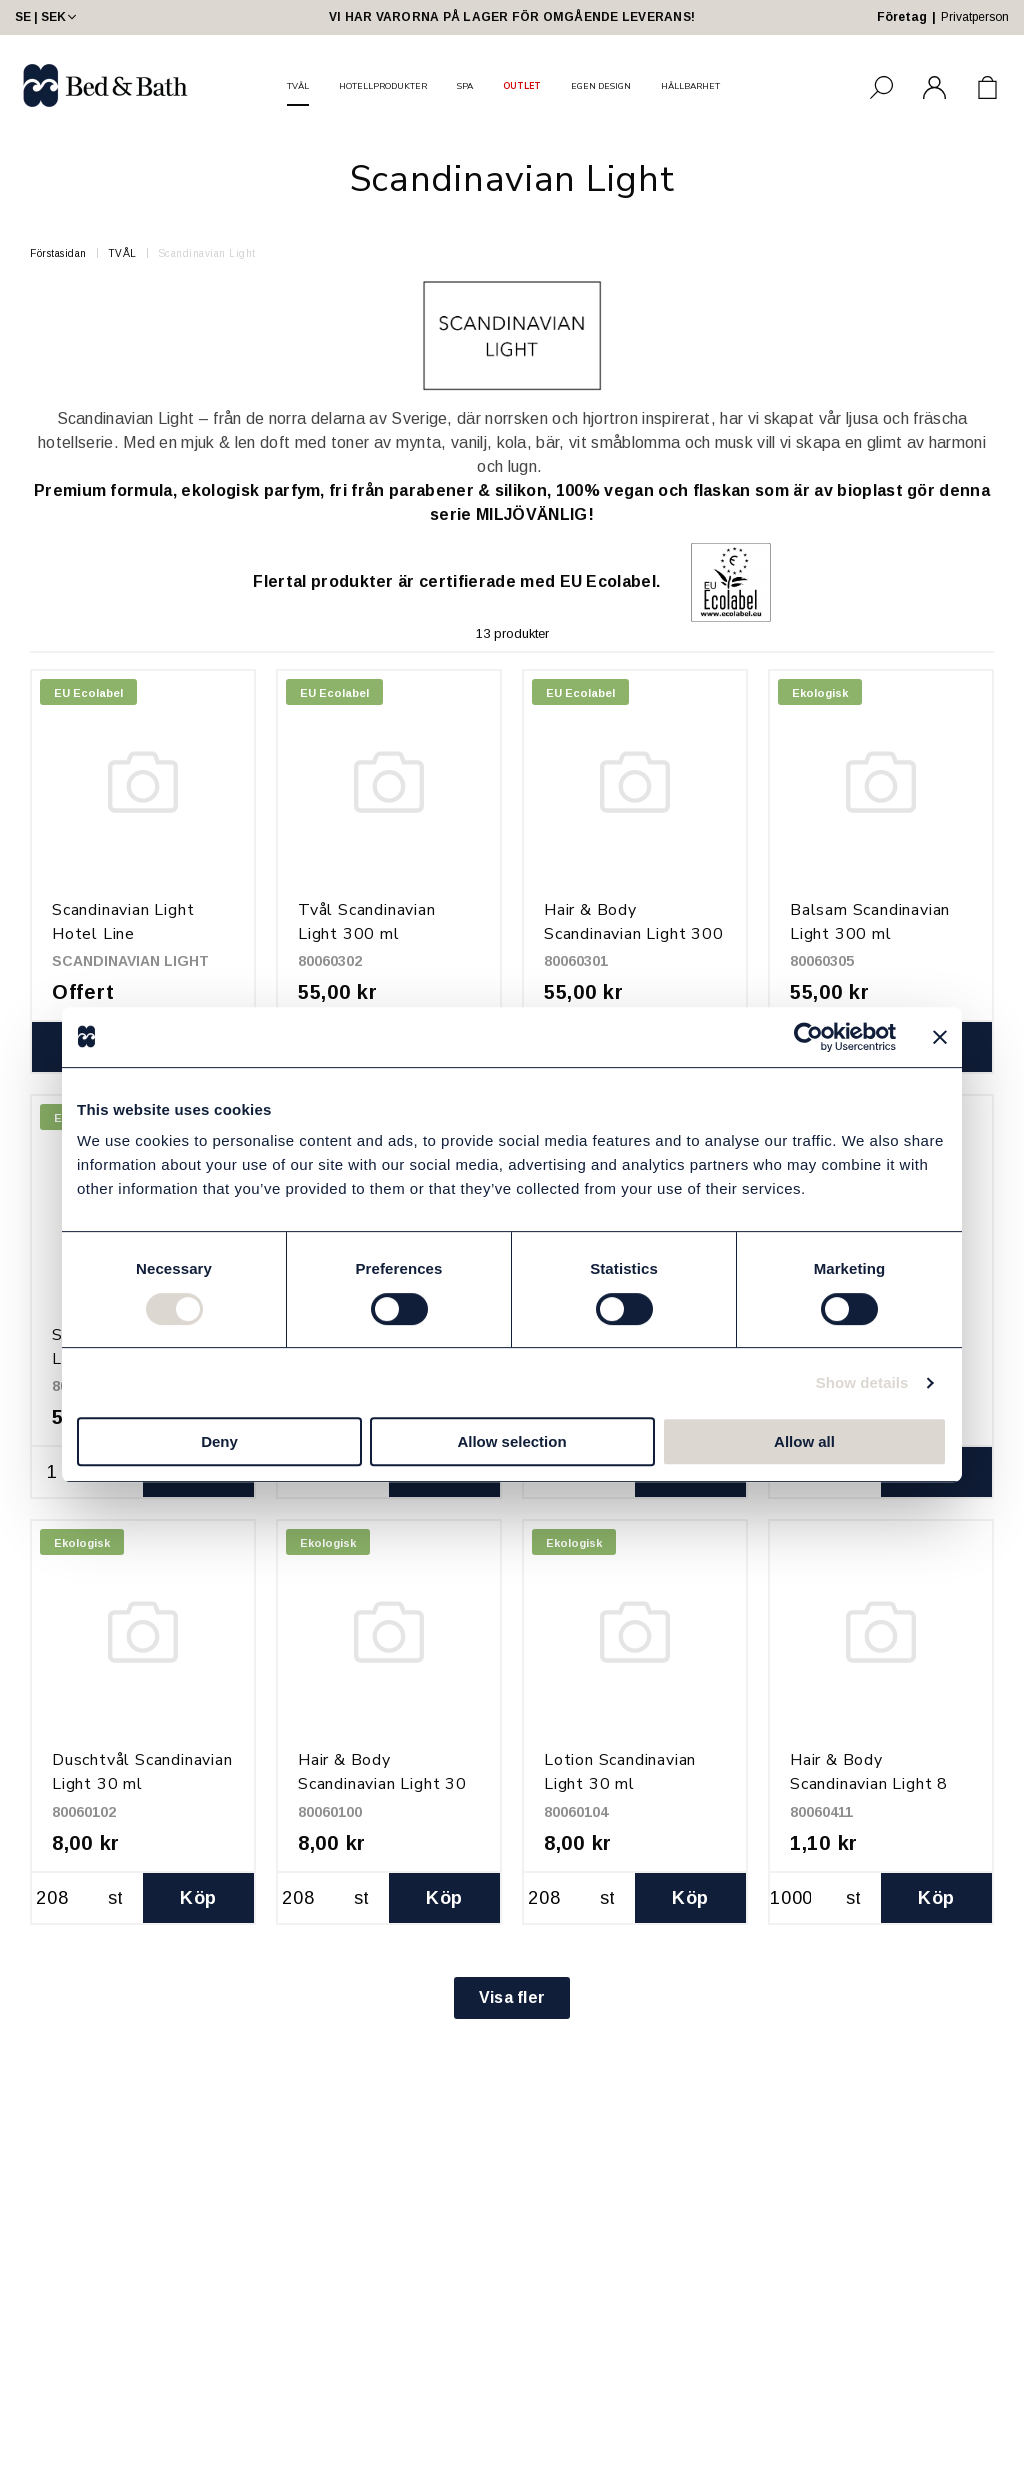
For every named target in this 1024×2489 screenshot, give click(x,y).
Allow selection (511, 1441)
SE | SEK (47, 17)
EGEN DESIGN (601, 86)
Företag (902, 17)
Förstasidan (58, 253)
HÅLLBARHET (690, 86)
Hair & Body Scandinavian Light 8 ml (869, 1784)
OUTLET (522, 86)
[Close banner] (940, 1037)
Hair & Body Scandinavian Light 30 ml (382, 1784)
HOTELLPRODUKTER (383, 86)
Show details (862, 1382)
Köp (198, 1898)
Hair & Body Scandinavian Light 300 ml (634, 934)
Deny (219, 1441)
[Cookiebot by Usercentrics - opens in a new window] (808, 1037)
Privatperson (975, 17)
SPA (465, 86)
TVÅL (298, 86)
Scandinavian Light (207, 253)
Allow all (804, 1441)
